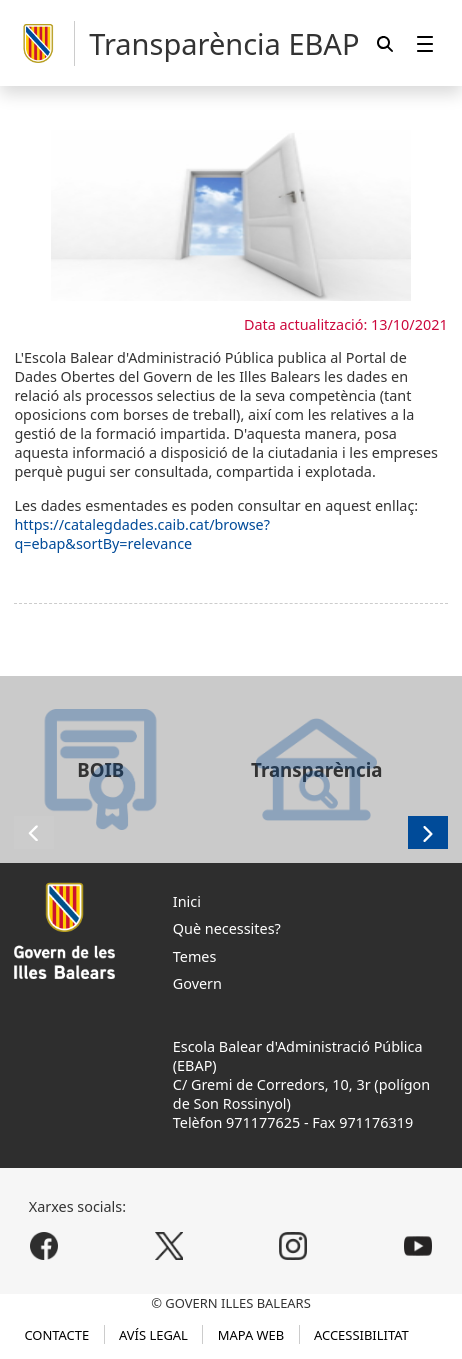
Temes (195, 956)
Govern (197, 983)
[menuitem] (425, 43)
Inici (187, 901)
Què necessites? (227, 928)
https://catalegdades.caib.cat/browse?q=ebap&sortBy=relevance (142, 534)
